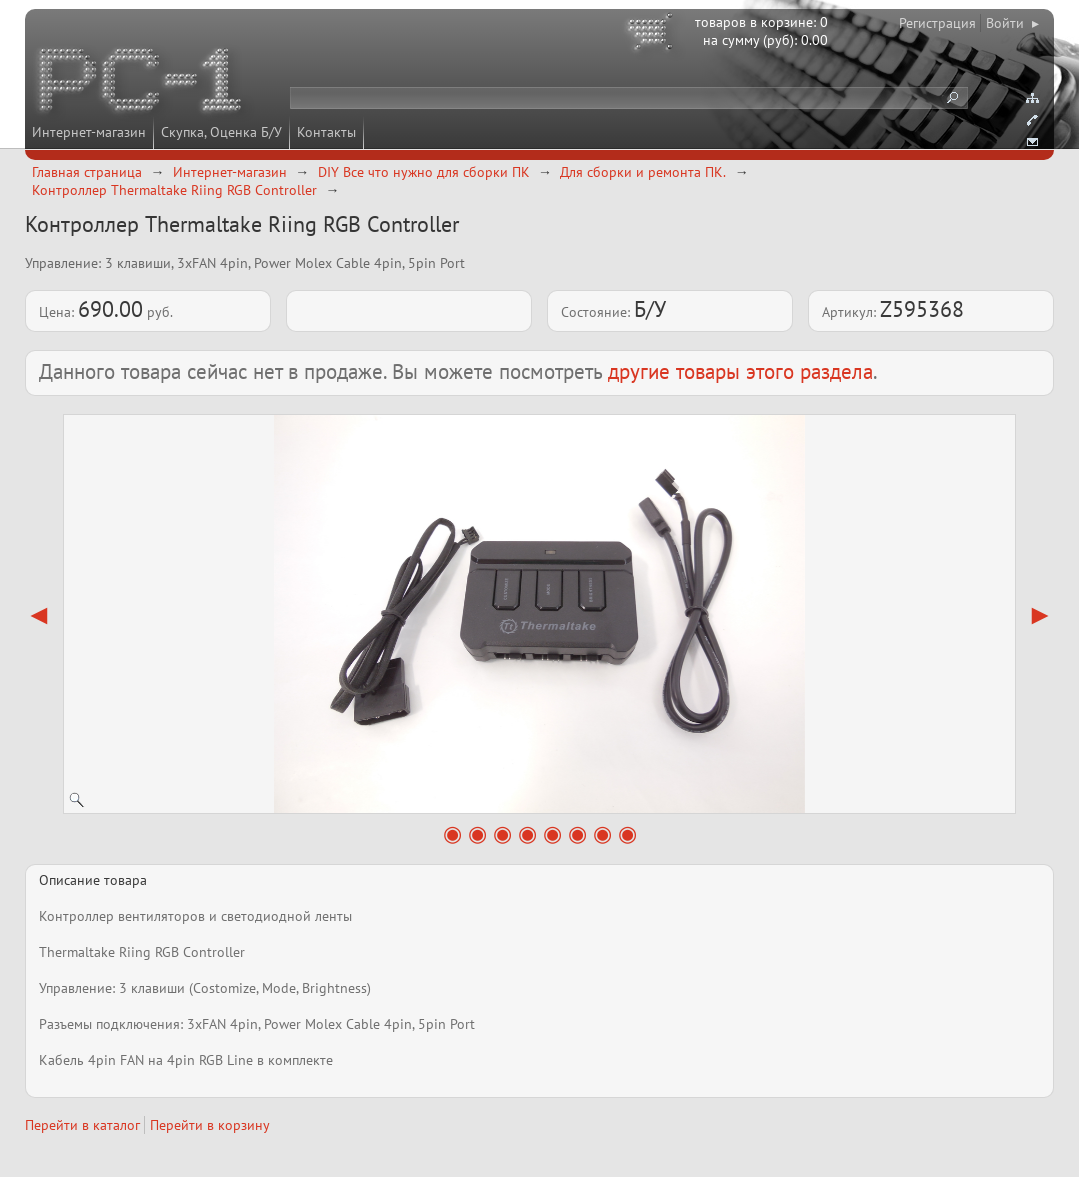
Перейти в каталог (82, 1125)
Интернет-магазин (89, 132)
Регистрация (937, 23)
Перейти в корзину (210, 1125)
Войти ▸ (1012, 23)
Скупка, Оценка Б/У (221, 132)
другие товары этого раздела (740, 371)
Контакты (326, 132)
